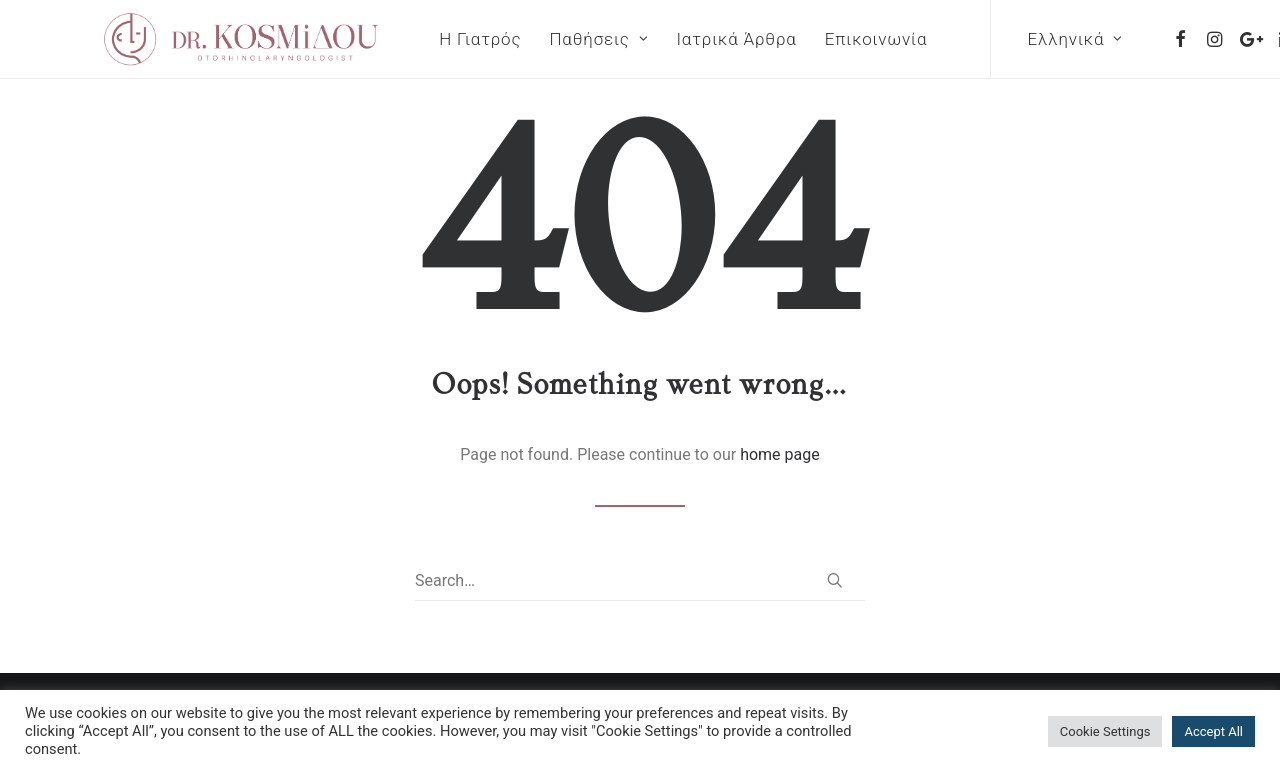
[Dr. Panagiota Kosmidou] (211, 39)
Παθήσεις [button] (538, 39)
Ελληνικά (1015, 39)
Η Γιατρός (420, 39)
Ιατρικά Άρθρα (676, 39)
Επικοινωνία (816, 39)
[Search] (640, 581)
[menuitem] (420, 39)
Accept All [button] (1213, 731)
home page (780, 454)
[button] (1121, 39)
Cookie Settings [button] (1105, 731)
